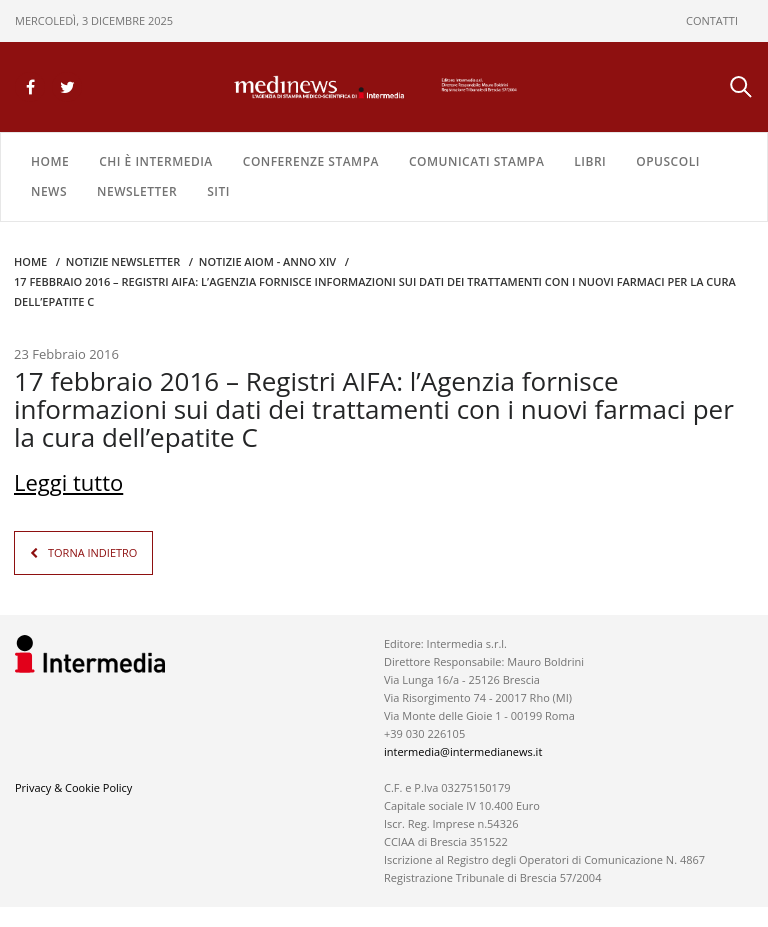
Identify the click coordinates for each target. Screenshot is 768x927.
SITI (218, 191)
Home (50, 161)
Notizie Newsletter (123, 261)
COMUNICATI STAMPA (476, 161)
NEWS (49, 191)
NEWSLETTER (137, 191)
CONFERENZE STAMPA (311, 161)
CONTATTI (712, 20)
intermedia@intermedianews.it (463, 751)
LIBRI (590, 161)
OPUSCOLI (668, 161)
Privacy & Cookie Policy (73, 787)
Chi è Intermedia (156, 161)
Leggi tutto (68, 482)
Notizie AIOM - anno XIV (267, 261)
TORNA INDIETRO (92, 552)
